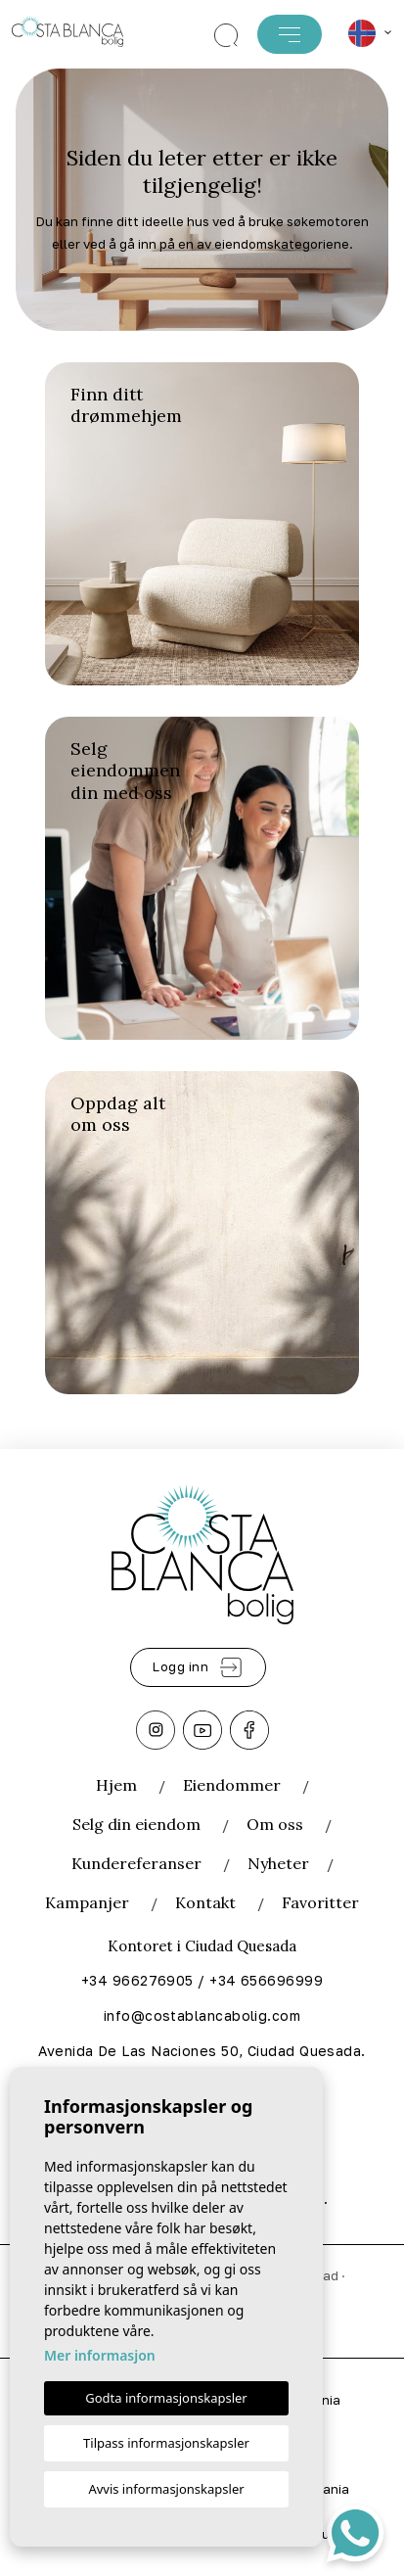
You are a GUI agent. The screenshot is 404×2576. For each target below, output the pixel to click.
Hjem (116, 1785)
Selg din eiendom (138, 1824)
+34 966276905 (137, 1980)
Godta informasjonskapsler (166, 2398)
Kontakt (205, 1902)
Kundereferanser (136, 1863)
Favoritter (320, 1902)
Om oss (275, 1824)
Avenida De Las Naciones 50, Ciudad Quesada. (201, 2050)
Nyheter (278, 1863)
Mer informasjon (100, 2355)
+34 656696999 (266, 1980)
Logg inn (198, 1667)
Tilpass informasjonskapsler (166, 2443)
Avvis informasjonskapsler (166, 2489)
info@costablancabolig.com (202, 2015)
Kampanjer (87, 1902)
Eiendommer (232, 1785)
